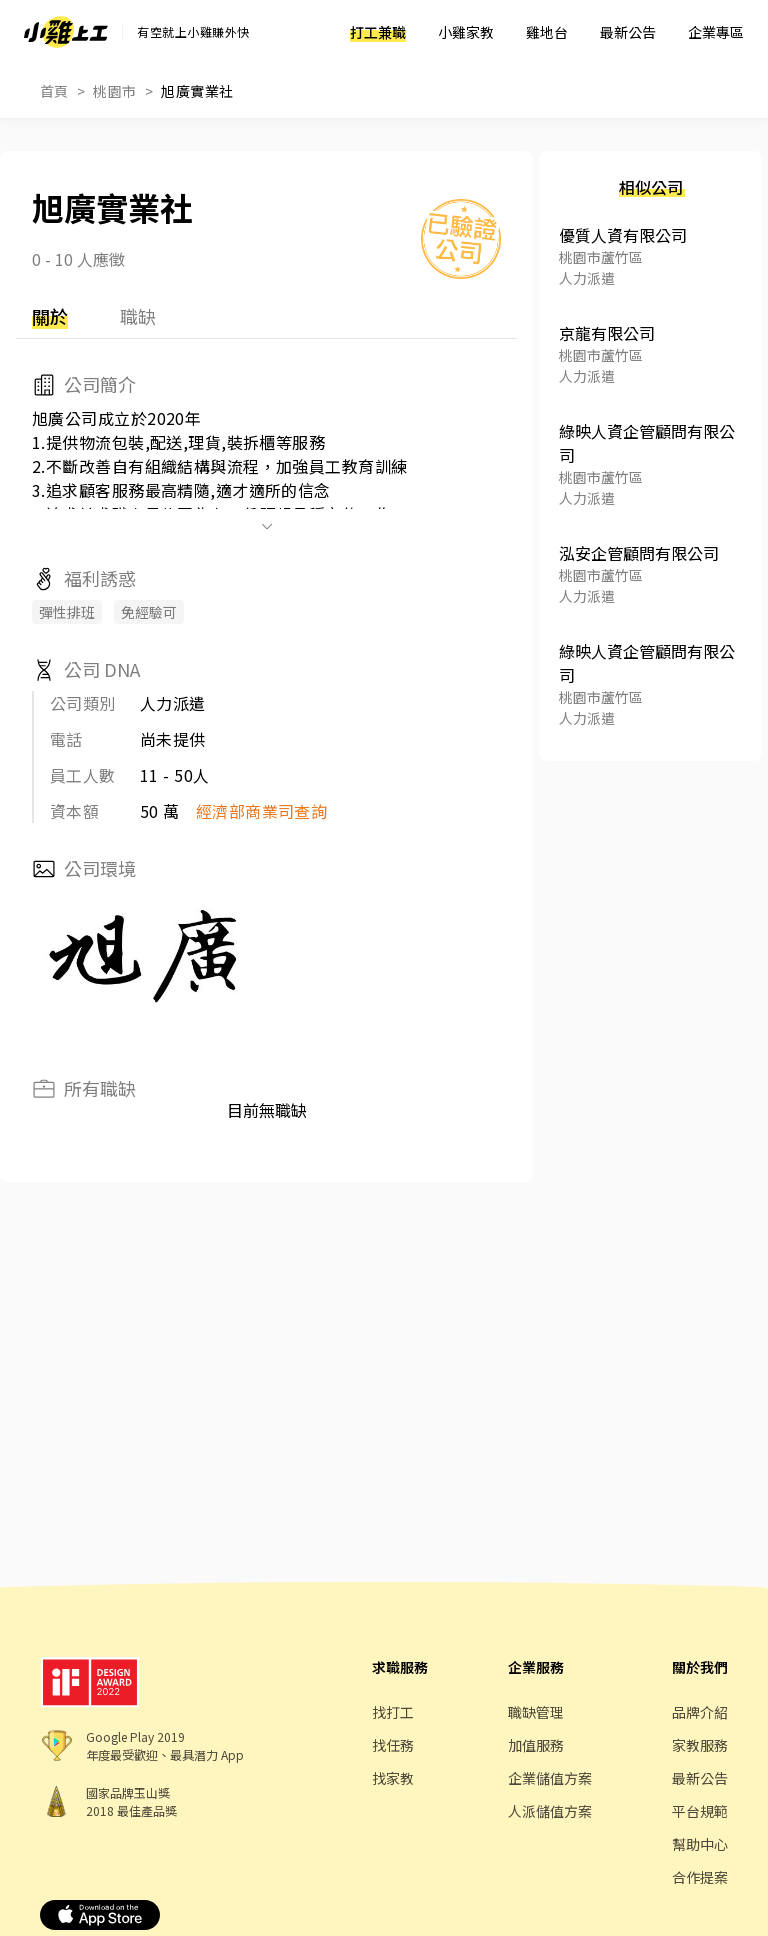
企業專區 (716, 32)
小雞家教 (466, 32)
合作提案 (700, 1877)
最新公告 (628, 32)
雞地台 (547, 32)
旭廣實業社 (197, 91)
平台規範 (700, 1811)
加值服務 (536, 1745)
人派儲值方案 (550, 1811)
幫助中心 (700, 1844)
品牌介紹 (700, 1712)
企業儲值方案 (550, 1778)
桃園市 (114, 91)
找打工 (393, 1712)
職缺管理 (536, 1712)
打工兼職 (378, 32)
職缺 (138, 316)
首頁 (54, 91)
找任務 (393, 1745)
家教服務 (700, 1745)
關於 (50, 316)
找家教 (393, 1778)
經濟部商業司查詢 (262, 811)
